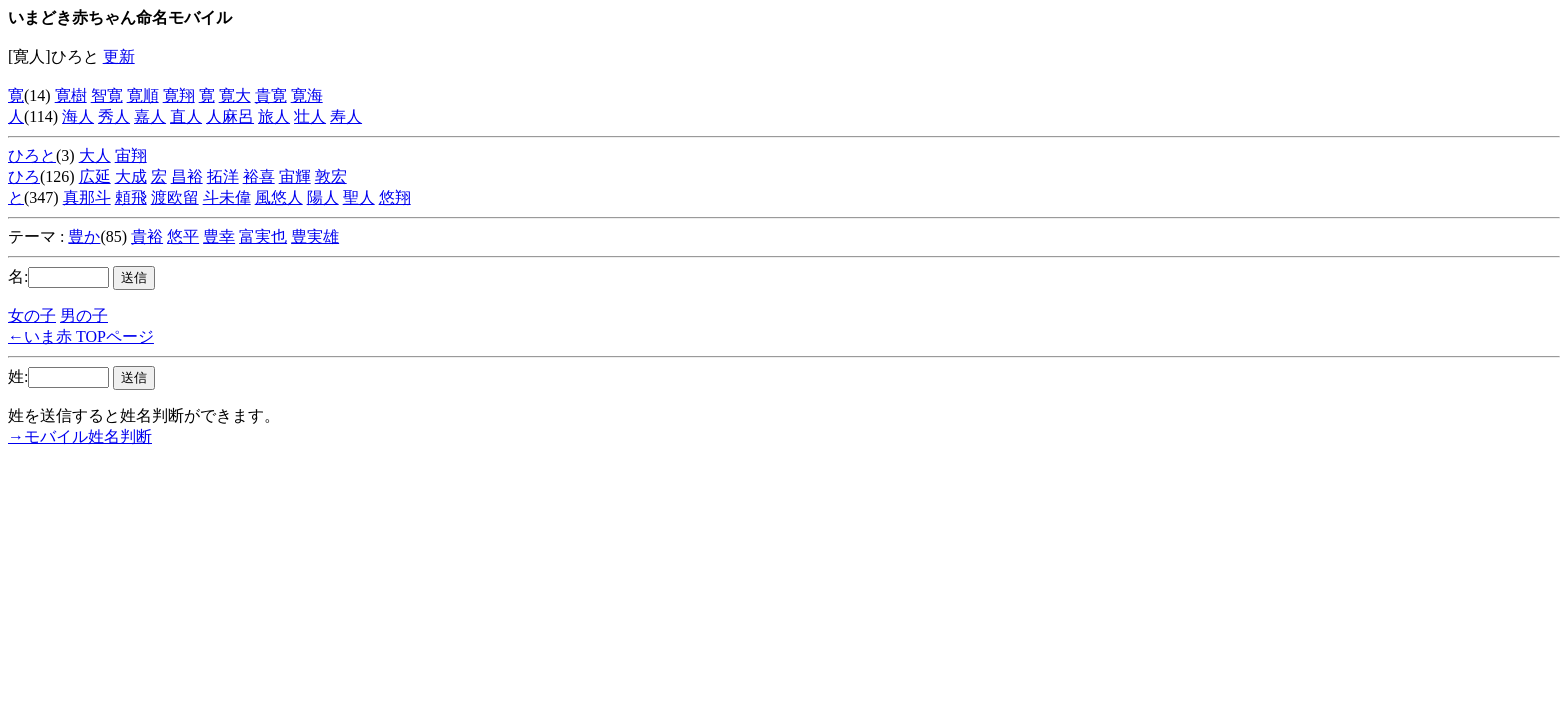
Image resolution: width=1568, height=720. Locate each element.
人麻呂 (230, 116)
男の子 (84, 315)
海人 (78, 116)
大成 (131, 176)
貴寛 (271, 95)
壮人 (310, 116)
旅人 (274, 116)
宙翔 (131, 155)
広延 (95, 176)
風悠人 (279, 197)
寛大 (235, 95)
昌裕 (187, 176)
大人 (95, 155)
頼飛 (131, 197)
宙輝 (295, 176)
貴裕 (147, 236)
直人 (186, 116)
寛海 (307, 95)
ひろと (32, 155)
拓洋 (223, 176)
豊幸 (219, 236)
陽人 (323, 197)
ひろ (24, 176)
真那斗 (87, 197)
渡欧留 (175, 197)
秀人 (114, 116)
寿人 (346, 116)
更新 (119, 56)
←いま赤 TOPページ (81, 336)
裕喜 (259, 176)
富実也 (263, 236)
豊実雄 (315, 236)
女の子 (32, 315)
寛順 (143, 95)
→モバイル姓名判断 (80, 436)
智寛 (107, 95)
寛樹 (71, 95)
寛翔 (179, 95)
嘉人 (150, 116)
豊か (84, 236)
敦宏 (331, 176)
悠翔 (395, 197)
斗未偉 (227, 197)
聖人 (359, 197)
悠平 (183, 236)
